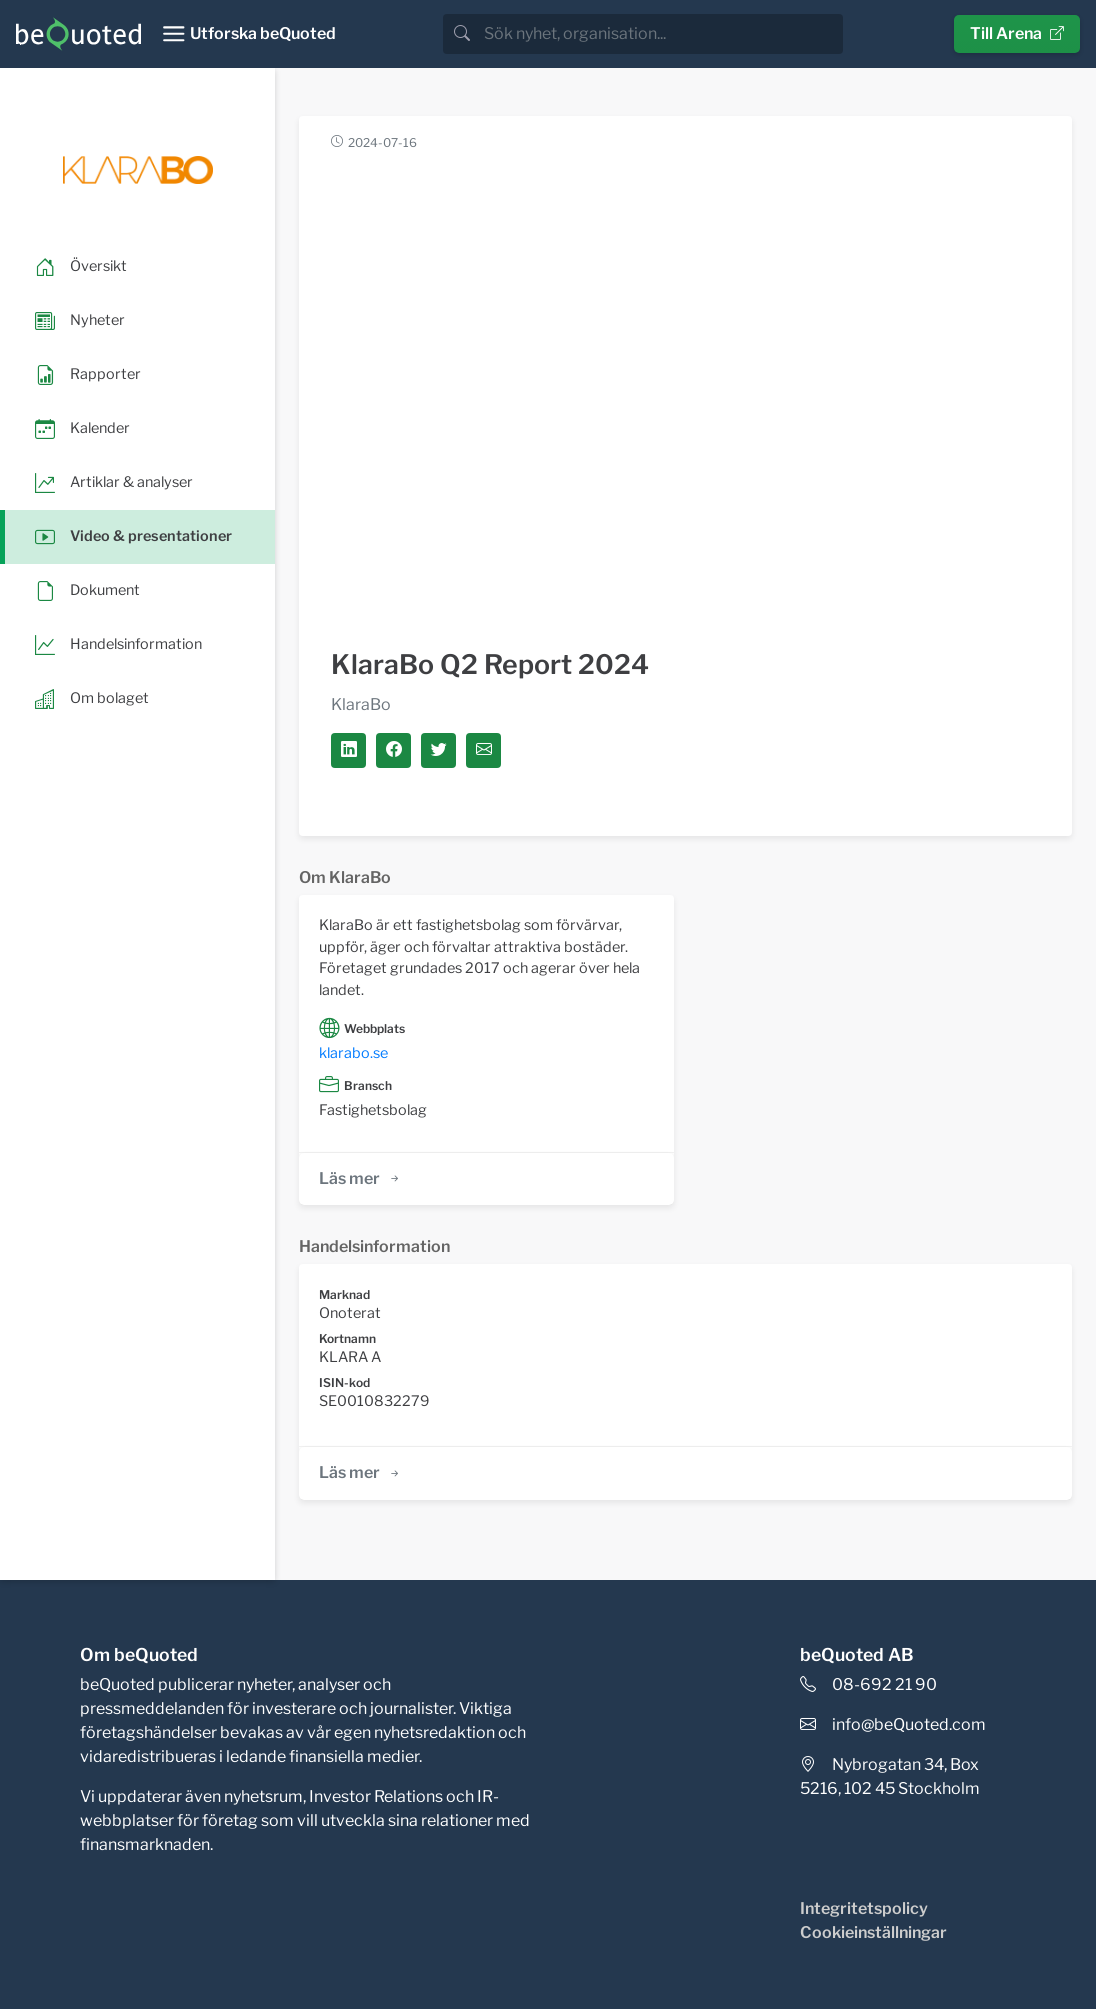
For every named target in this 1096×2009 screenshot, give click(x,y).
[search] (661, 34)
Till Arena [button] (1017, 33)
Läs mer (360, 1178)
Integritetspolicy (864, 1908)
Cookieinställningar (873, 1932)
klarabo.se (353, 1053)
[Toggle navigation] (248, 34)
